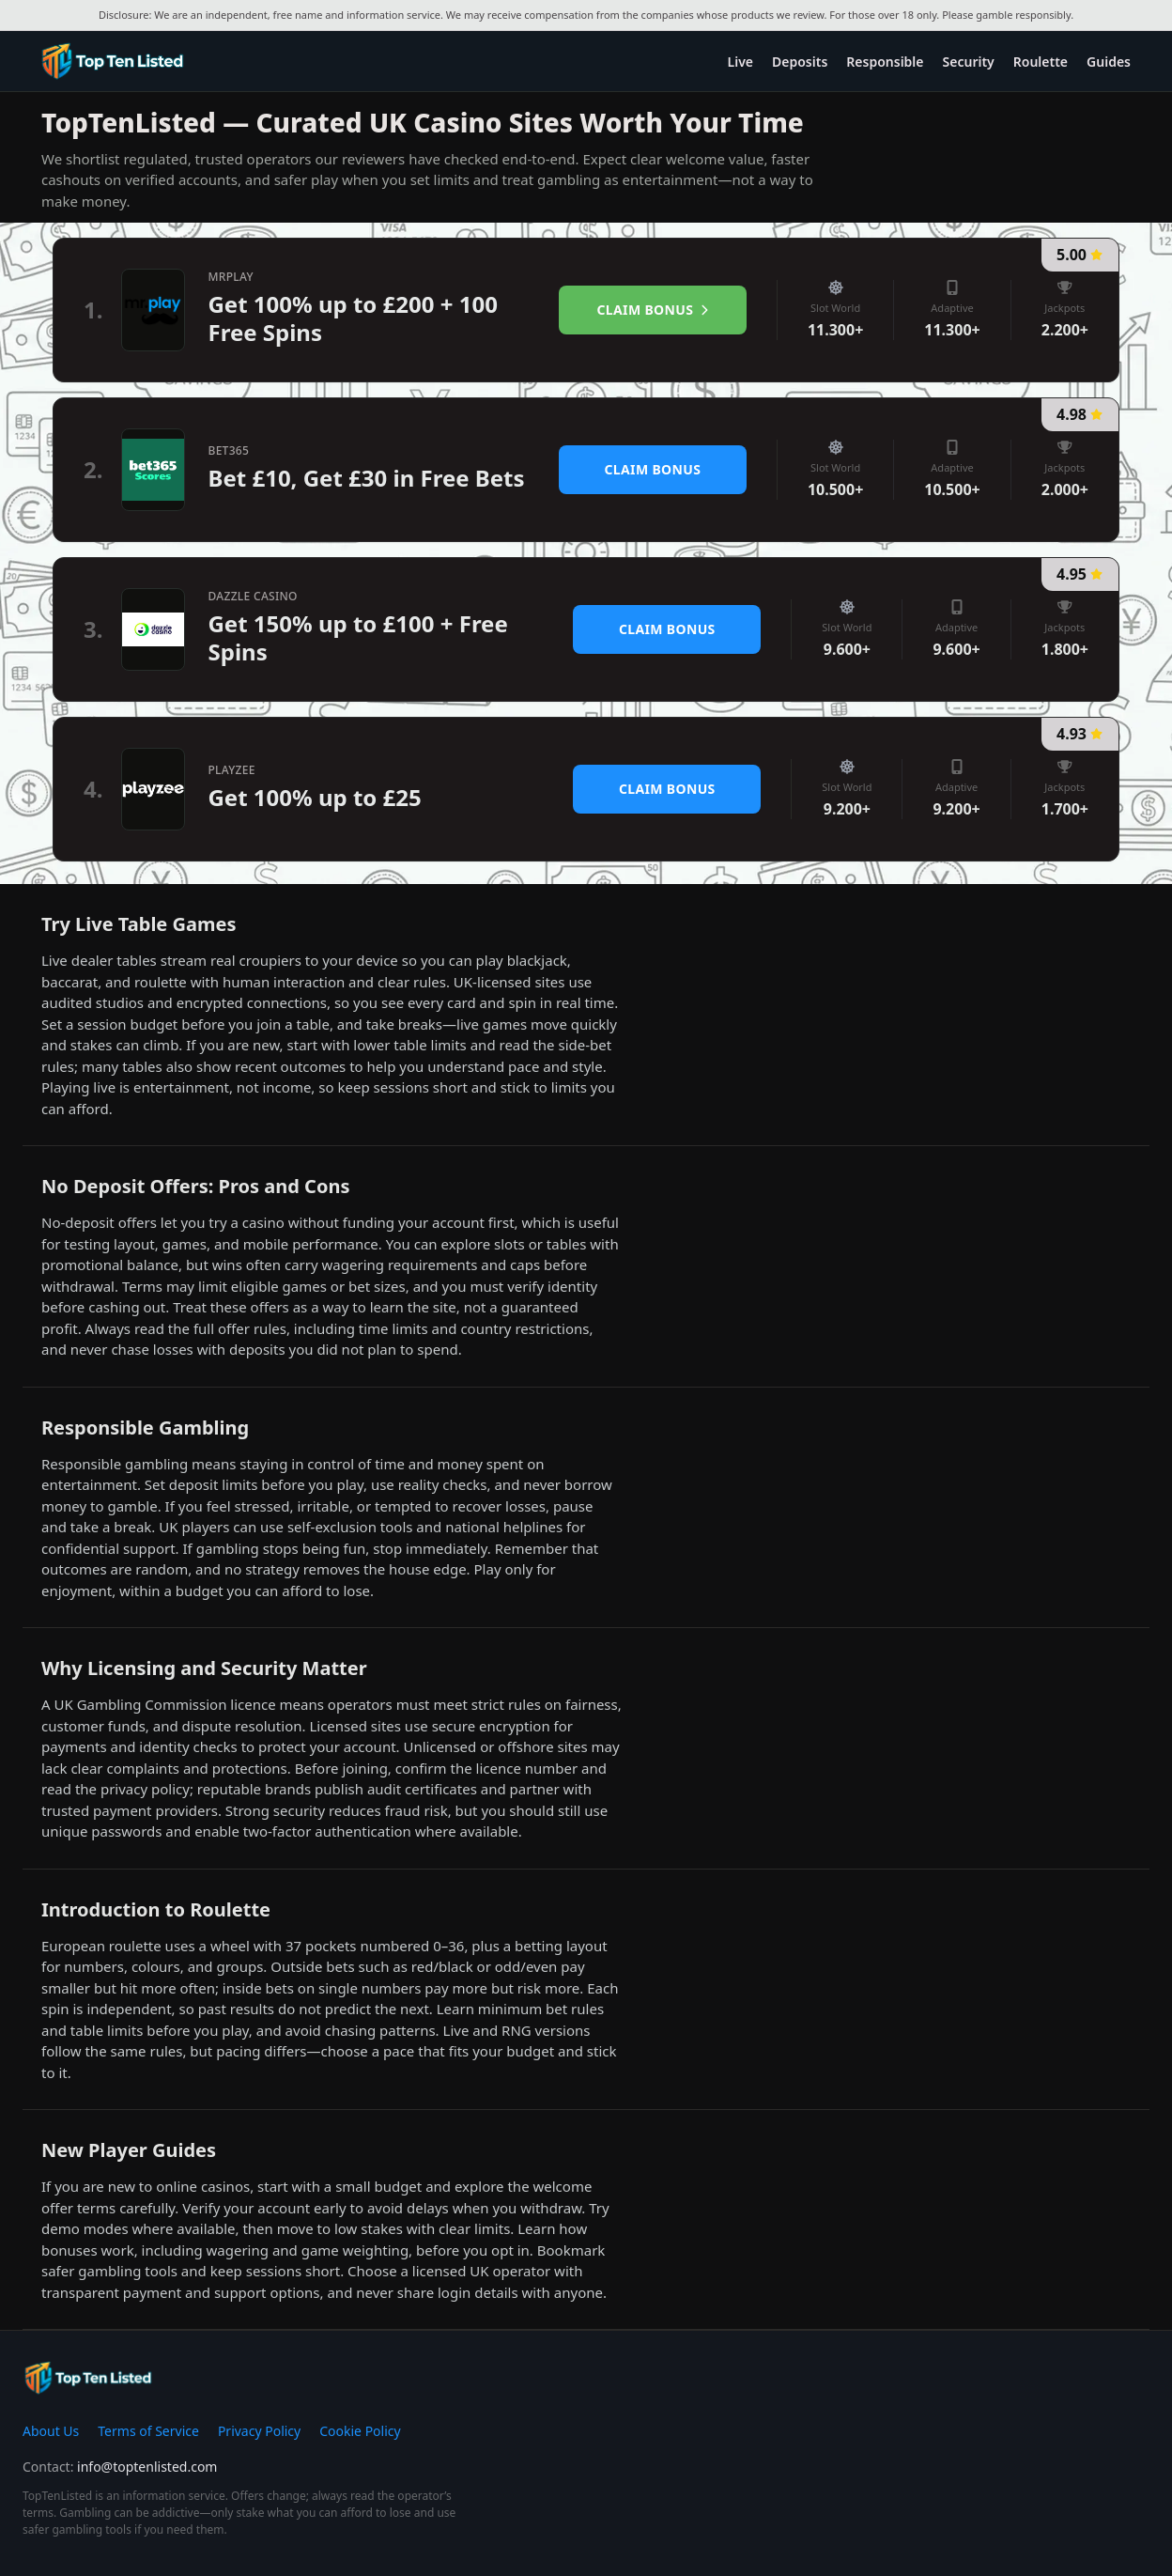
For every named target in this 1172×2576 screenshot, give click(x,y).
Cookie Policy (359, 2431)
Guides (1109, 61)
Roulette (1040, 61)
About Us (51, 2431)
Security (969, 61)
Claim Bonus (653, 309)
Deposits (799, 61)
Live (740, 61)
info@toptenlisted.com (147, 2466)
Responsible (884, 61)
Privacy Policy (259, 2431)
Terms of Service (148, 2431)
